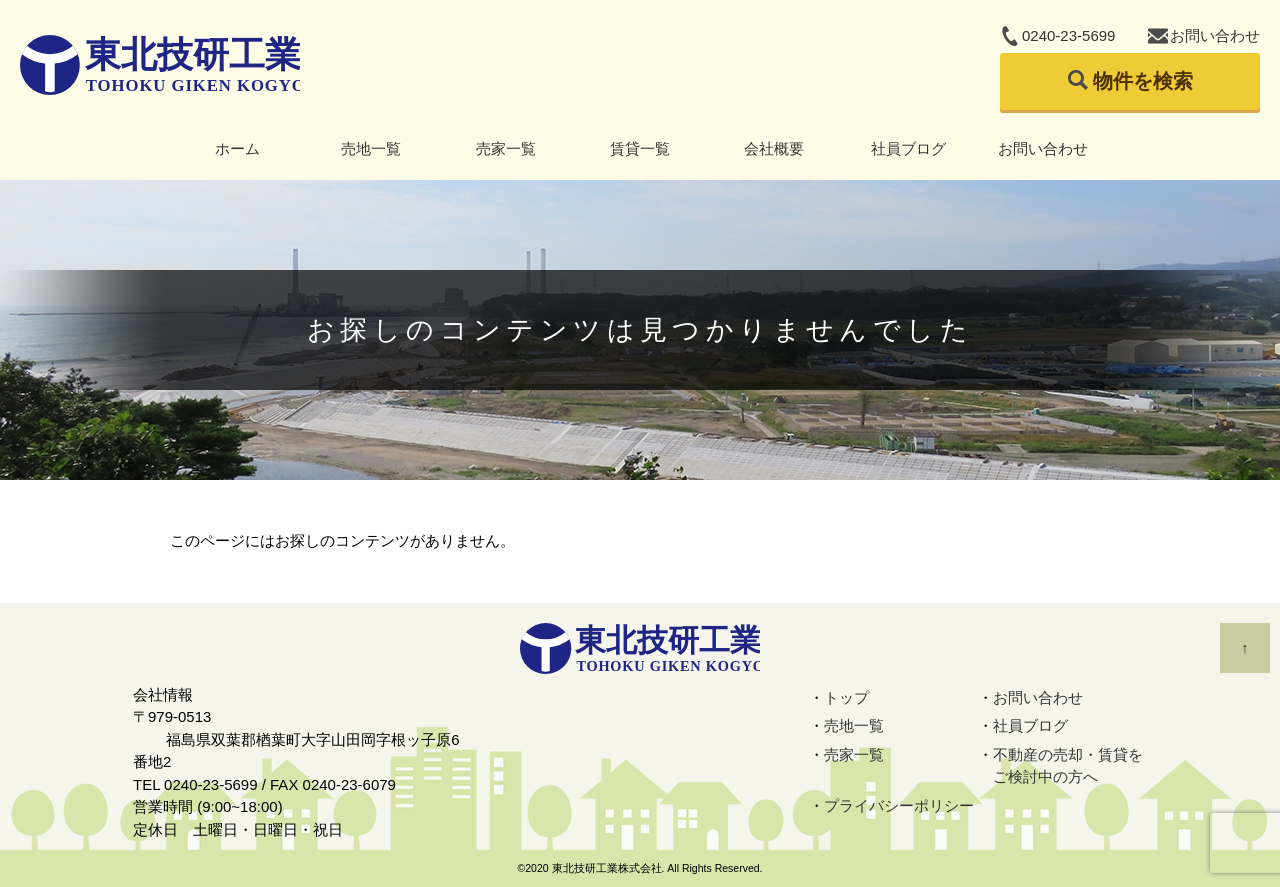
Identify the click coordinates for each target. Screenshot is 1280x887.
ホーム (237, 148)
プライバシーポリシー (899, 805)
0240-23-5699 (1068, 35)
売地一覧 (371, 148)
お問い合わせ (1215, 35)
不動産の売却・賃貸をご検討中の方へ (1068, 766)
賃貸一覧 (640, 148)
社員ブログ (908, 148)
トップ (846, 697)
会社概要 (774, 148)
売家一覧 (506, 148)
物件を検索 (1143, 81)
